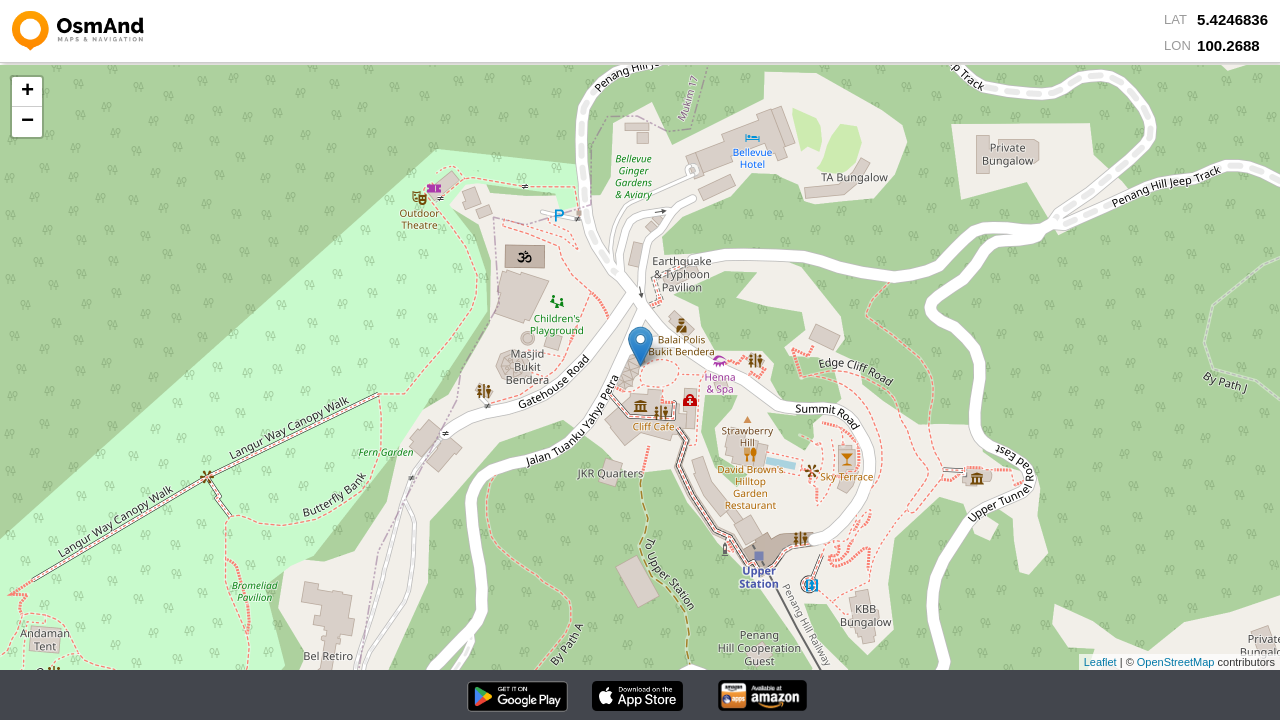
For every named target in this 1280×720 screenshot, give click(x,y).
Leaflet (1100, 662)
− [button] (27, 122)
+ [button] (27, 92)
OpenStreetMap (1176, 662)
